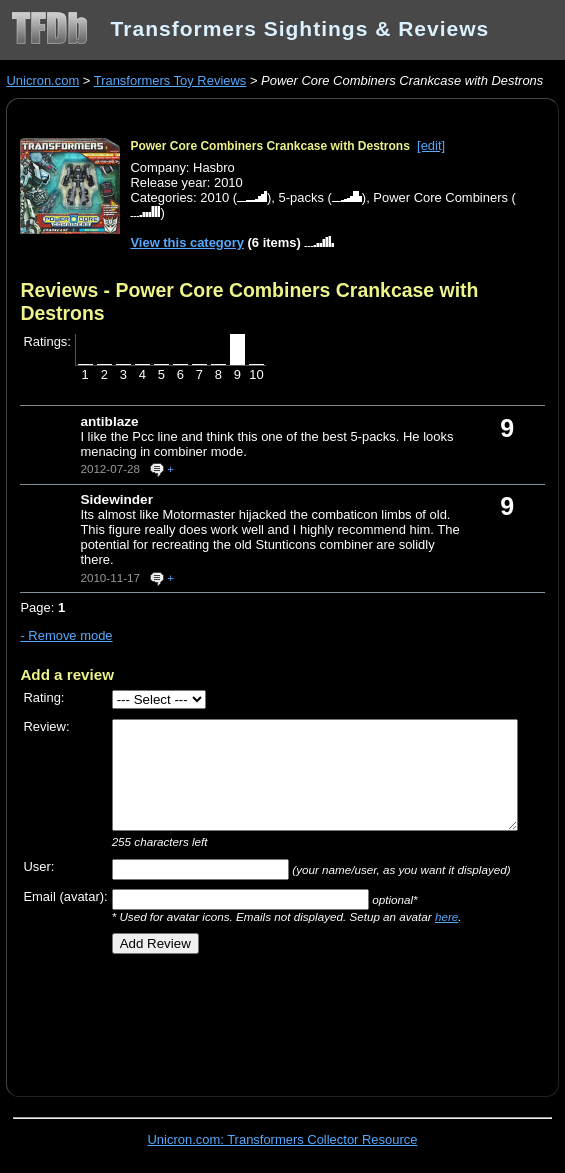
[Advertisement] (254, 1018)
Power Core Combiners (440, 197)
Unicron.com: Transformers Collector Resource (283, 1139)
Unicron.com (42, 80)
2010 (214, 197)
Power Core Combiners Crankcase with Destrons (269, 146)
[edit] (431, 145)
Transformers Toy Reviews (170, 80)
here (446, 916)
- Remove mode (66, 635)
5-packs (301, 197)
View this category (187, 242)
